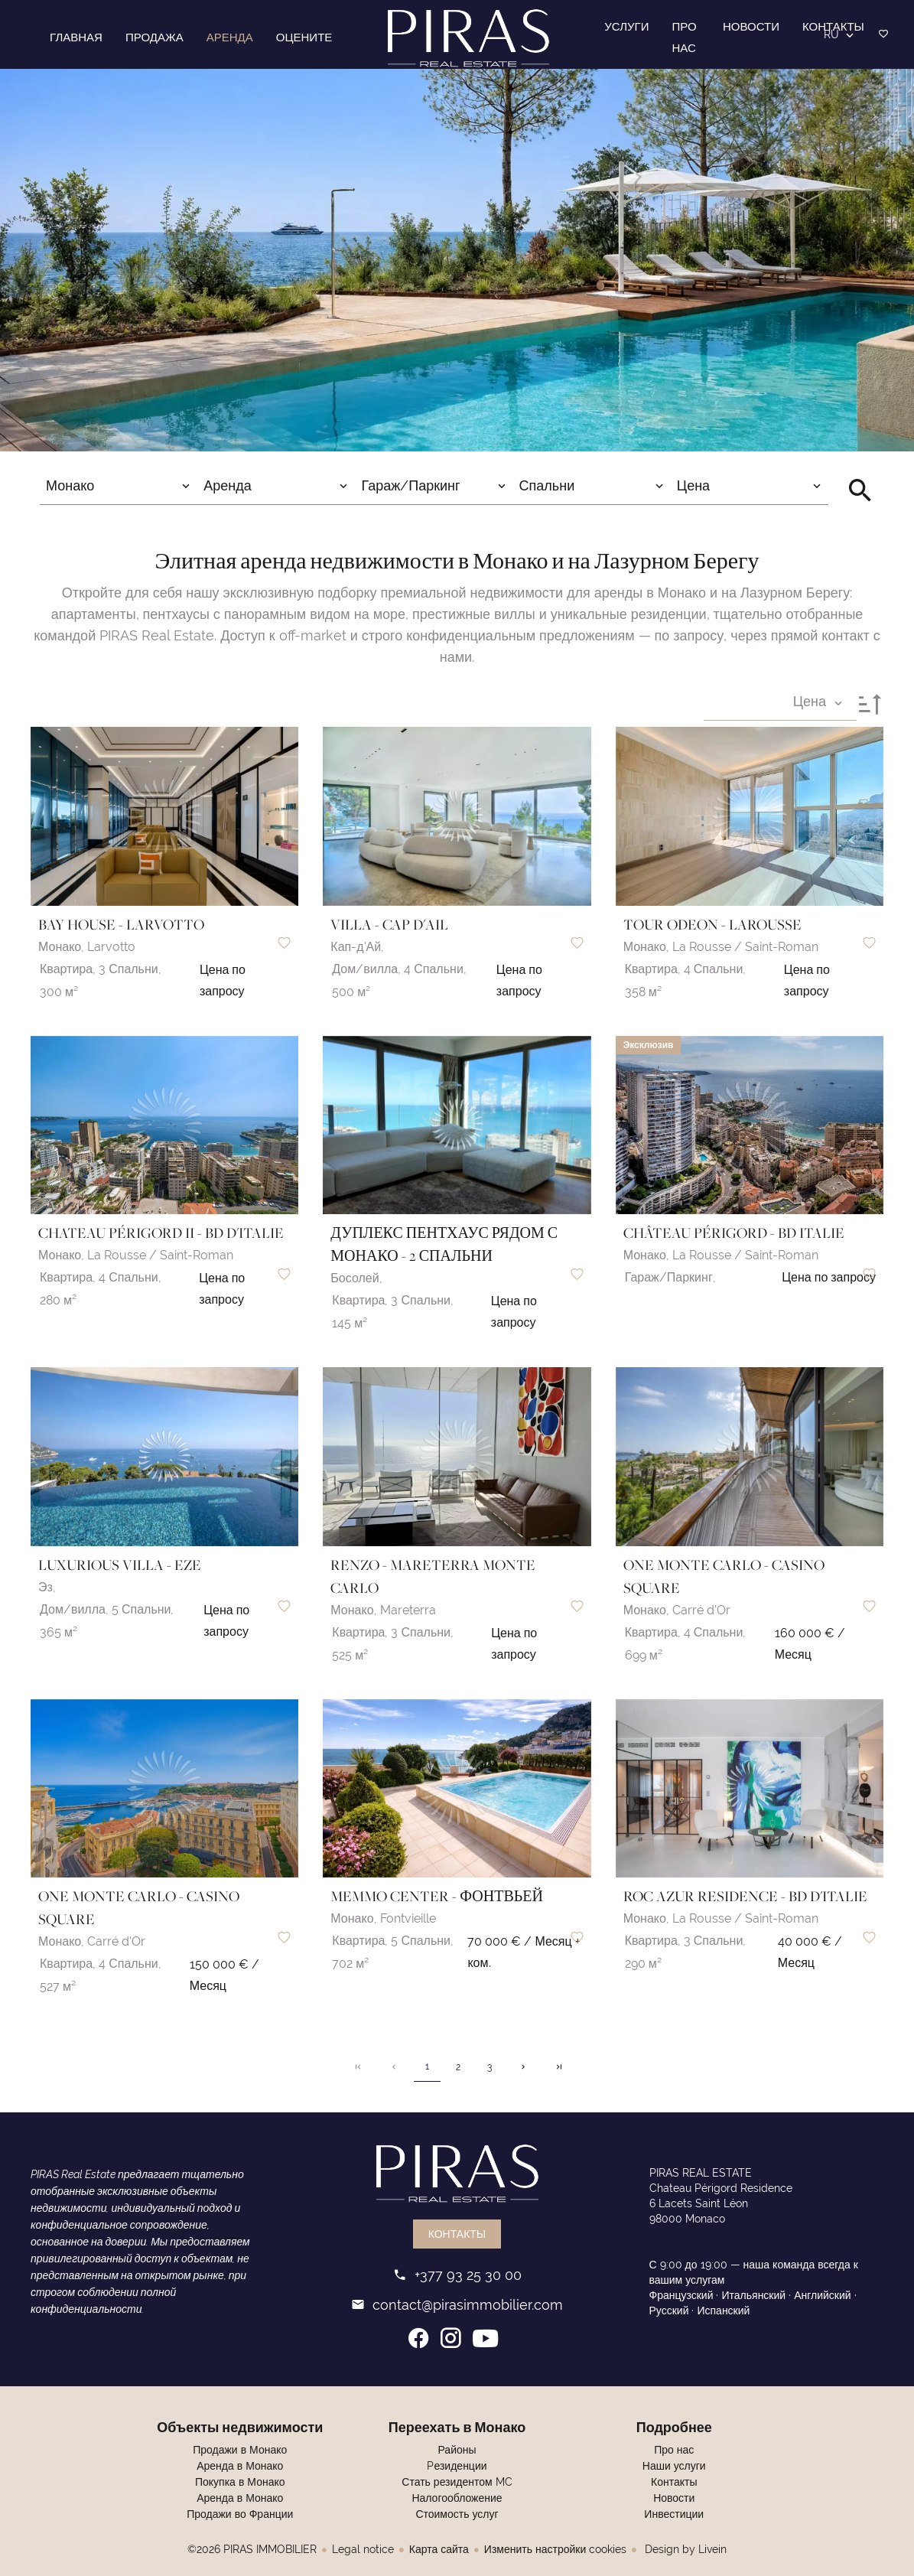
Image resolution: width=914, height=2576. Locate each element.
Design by (684, 2549)
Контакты (457, 2234)
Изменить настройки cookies (555, 2549)
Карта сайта (439, 2549)
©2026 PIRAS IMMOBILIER (252, 2549)
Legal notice (363, 2549)
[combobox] (118, 486)
